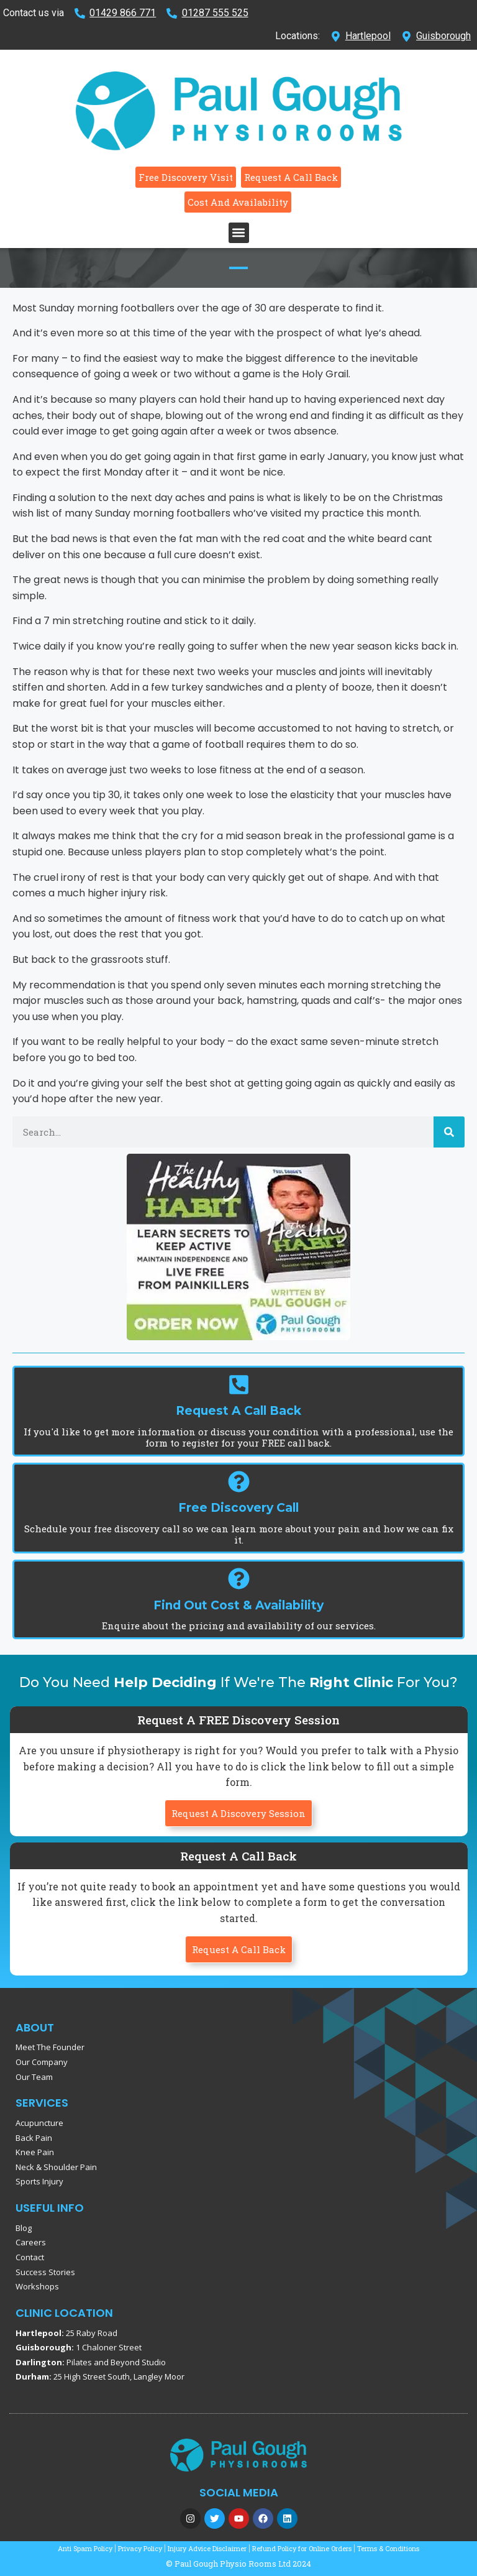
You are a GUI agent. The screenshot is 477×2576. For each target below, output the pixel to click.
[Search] (449, 1132)
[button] (239, 233)
